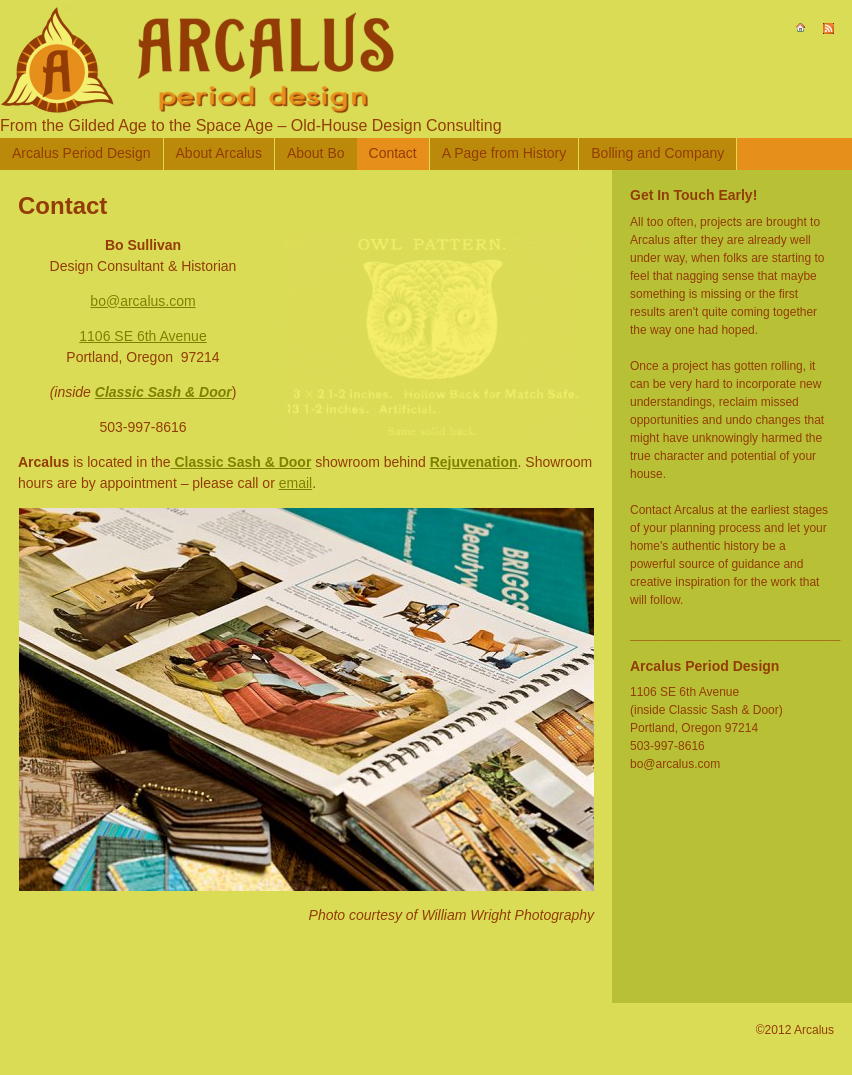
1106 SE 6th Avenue (142, 336)
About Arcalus (219, 153)
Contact (393, 153)
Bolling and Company (657, 153)
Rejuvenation (474, 462)
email (295, 483)
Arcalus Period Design (81, 153)
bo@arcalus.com (142, 301)
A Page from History (504, 153)
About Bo (316, 153)
